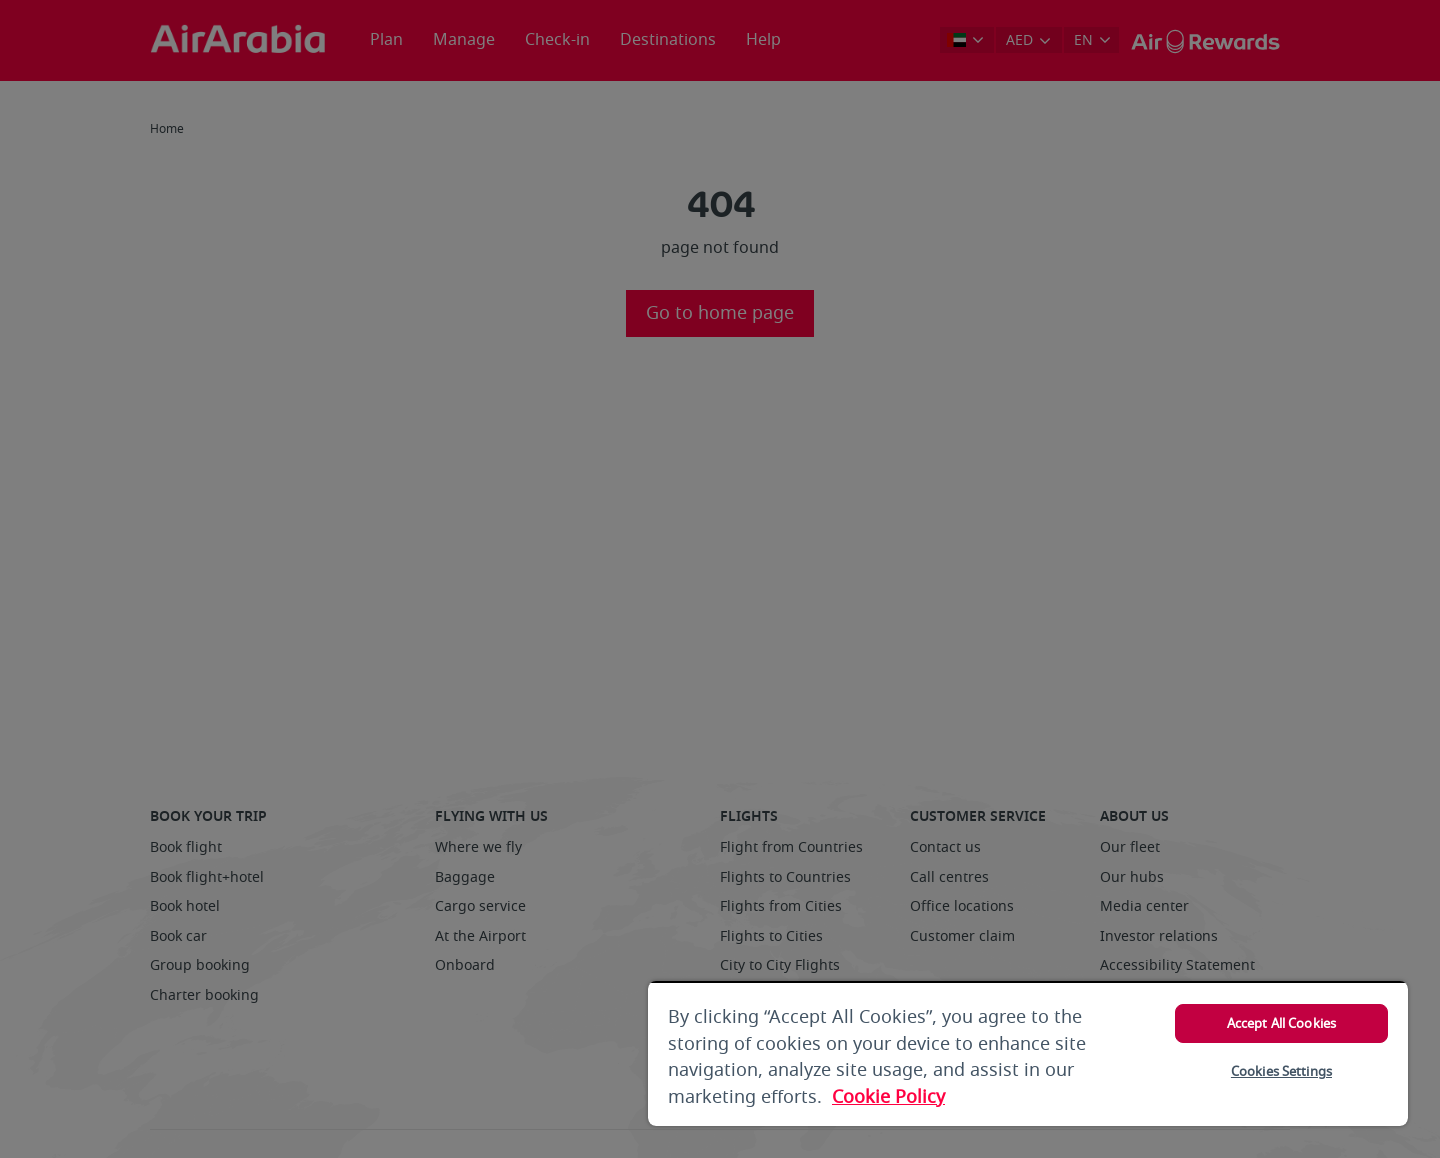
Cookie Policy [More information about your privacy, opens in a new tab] (888, 1097)
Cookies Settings (1281, 1071)
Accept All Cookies (1281, 1023)
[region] (1028, 1053)
